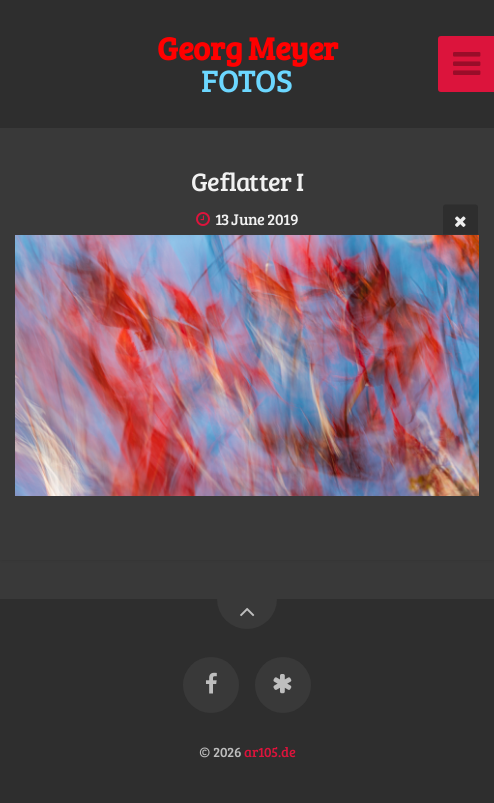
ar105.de (270, 751)
